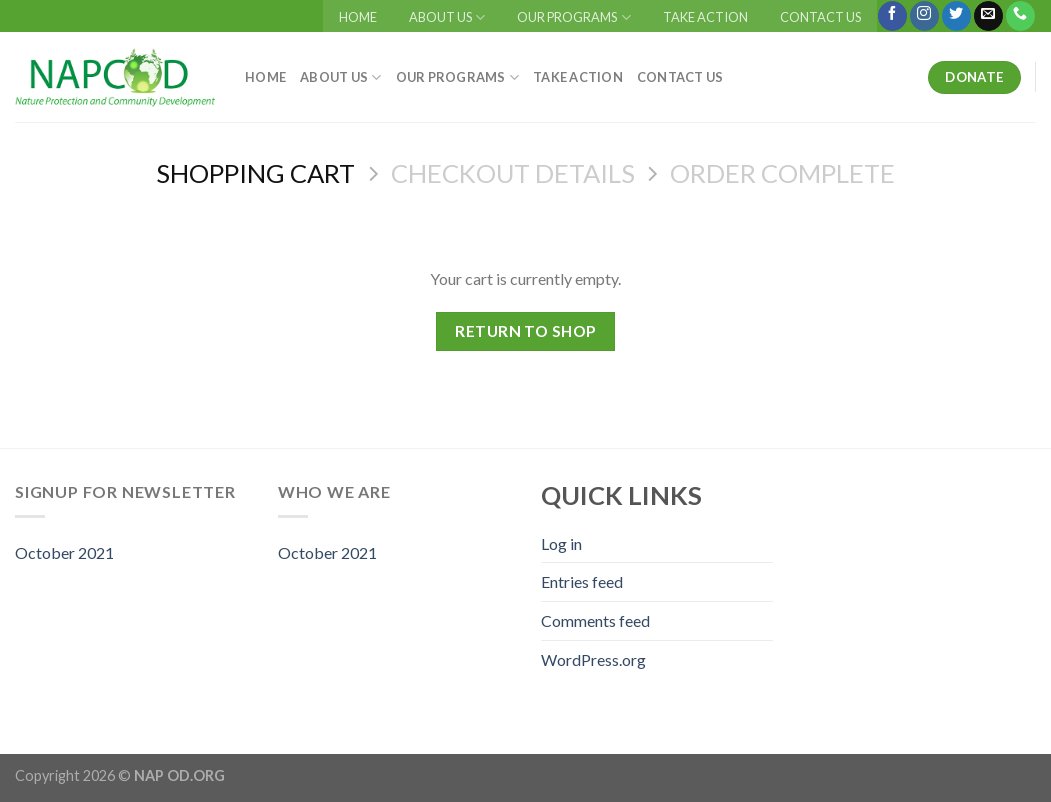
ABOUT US (447, 17)
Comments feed (595, 620)
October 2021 (64, 552)
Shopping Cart (255, 173)
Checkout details (513, 173)
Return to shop (525, 331)
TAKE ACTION (705, 17)
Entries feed (582, 581)
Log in (561, 543)
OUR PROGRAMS (573, 17)
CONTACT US (820, 17)
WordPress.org (593, 659)
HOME (358, 17)
